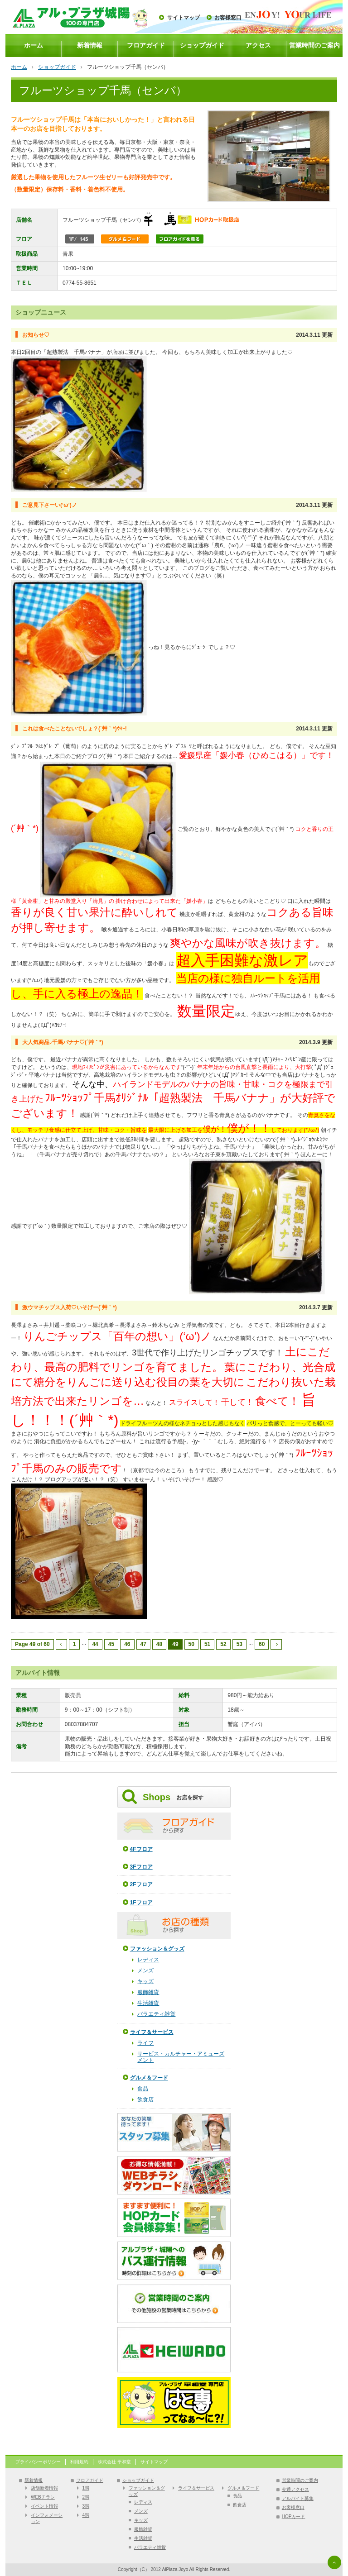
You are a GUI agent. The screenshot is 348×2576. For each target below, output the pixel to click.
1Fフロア (141, 1902)
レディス (148, 1959)
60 (262, 1644)
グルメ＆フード (149, 2078)
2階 (86, 2497)
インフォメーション (47, 2518)
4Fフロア (141, 1849)
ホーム (33, 45)
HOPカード (293, 2516)
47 (143, 1644)
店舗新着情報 (44, 2487)
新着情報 (89, 45)
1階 (86, 2487)
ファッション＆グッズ (157, 1949)
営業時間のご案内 (314, 45)
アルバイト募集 (298, 2498)
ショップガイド (202, 45)
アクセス (258, 45)
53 (239, 1644)
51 (207, 1644)
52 (223, 1644)
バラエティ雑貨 (156, 2014)
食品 (142, 2088)
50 (191, 1644)
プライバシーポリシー (38, 2461)
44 (95, 1644)
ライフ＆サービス (152, 2032)
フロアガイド (146, 45)
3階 (86, 2506)
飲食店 (145, 2099)
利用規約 (79, 2461)
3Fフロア (141, 1867)
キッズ (145, 1981)
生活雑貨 (148, 2003)
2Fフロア (141, 1884)
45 (111, 1644)
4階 (86, 2515)
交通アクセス (295, 2489)
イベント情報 (44, 2506)
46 (127, 1644)
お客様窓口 (228, 17)
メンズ (145, 1970)
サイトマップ (183, 17)
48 (159, 1644)
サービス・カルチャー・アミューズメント (180, 2057)
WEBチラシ (43, 2497)
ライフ (145, 2043)
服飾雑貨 (148, 1992)
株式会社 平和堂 (114, 2461)
